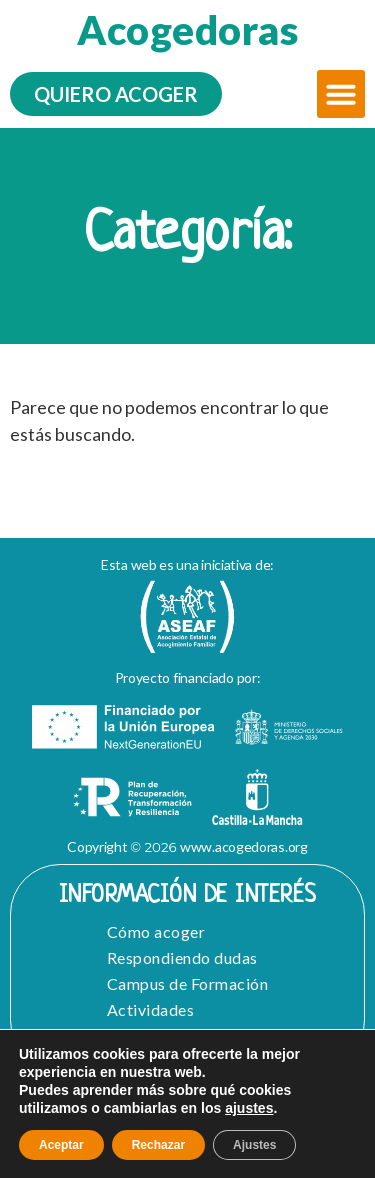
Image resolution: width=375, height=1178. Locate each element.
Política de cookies (188, 1114)
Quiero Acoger (161, 1035)
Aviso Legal (96, 1094)
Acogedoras (187, 30)
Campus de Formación (188, 983)
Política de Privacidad (245, 1094)
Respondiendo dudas (182, 957)
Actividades (151, 1009)
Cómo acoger (156, 931)
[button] (341, 94)
